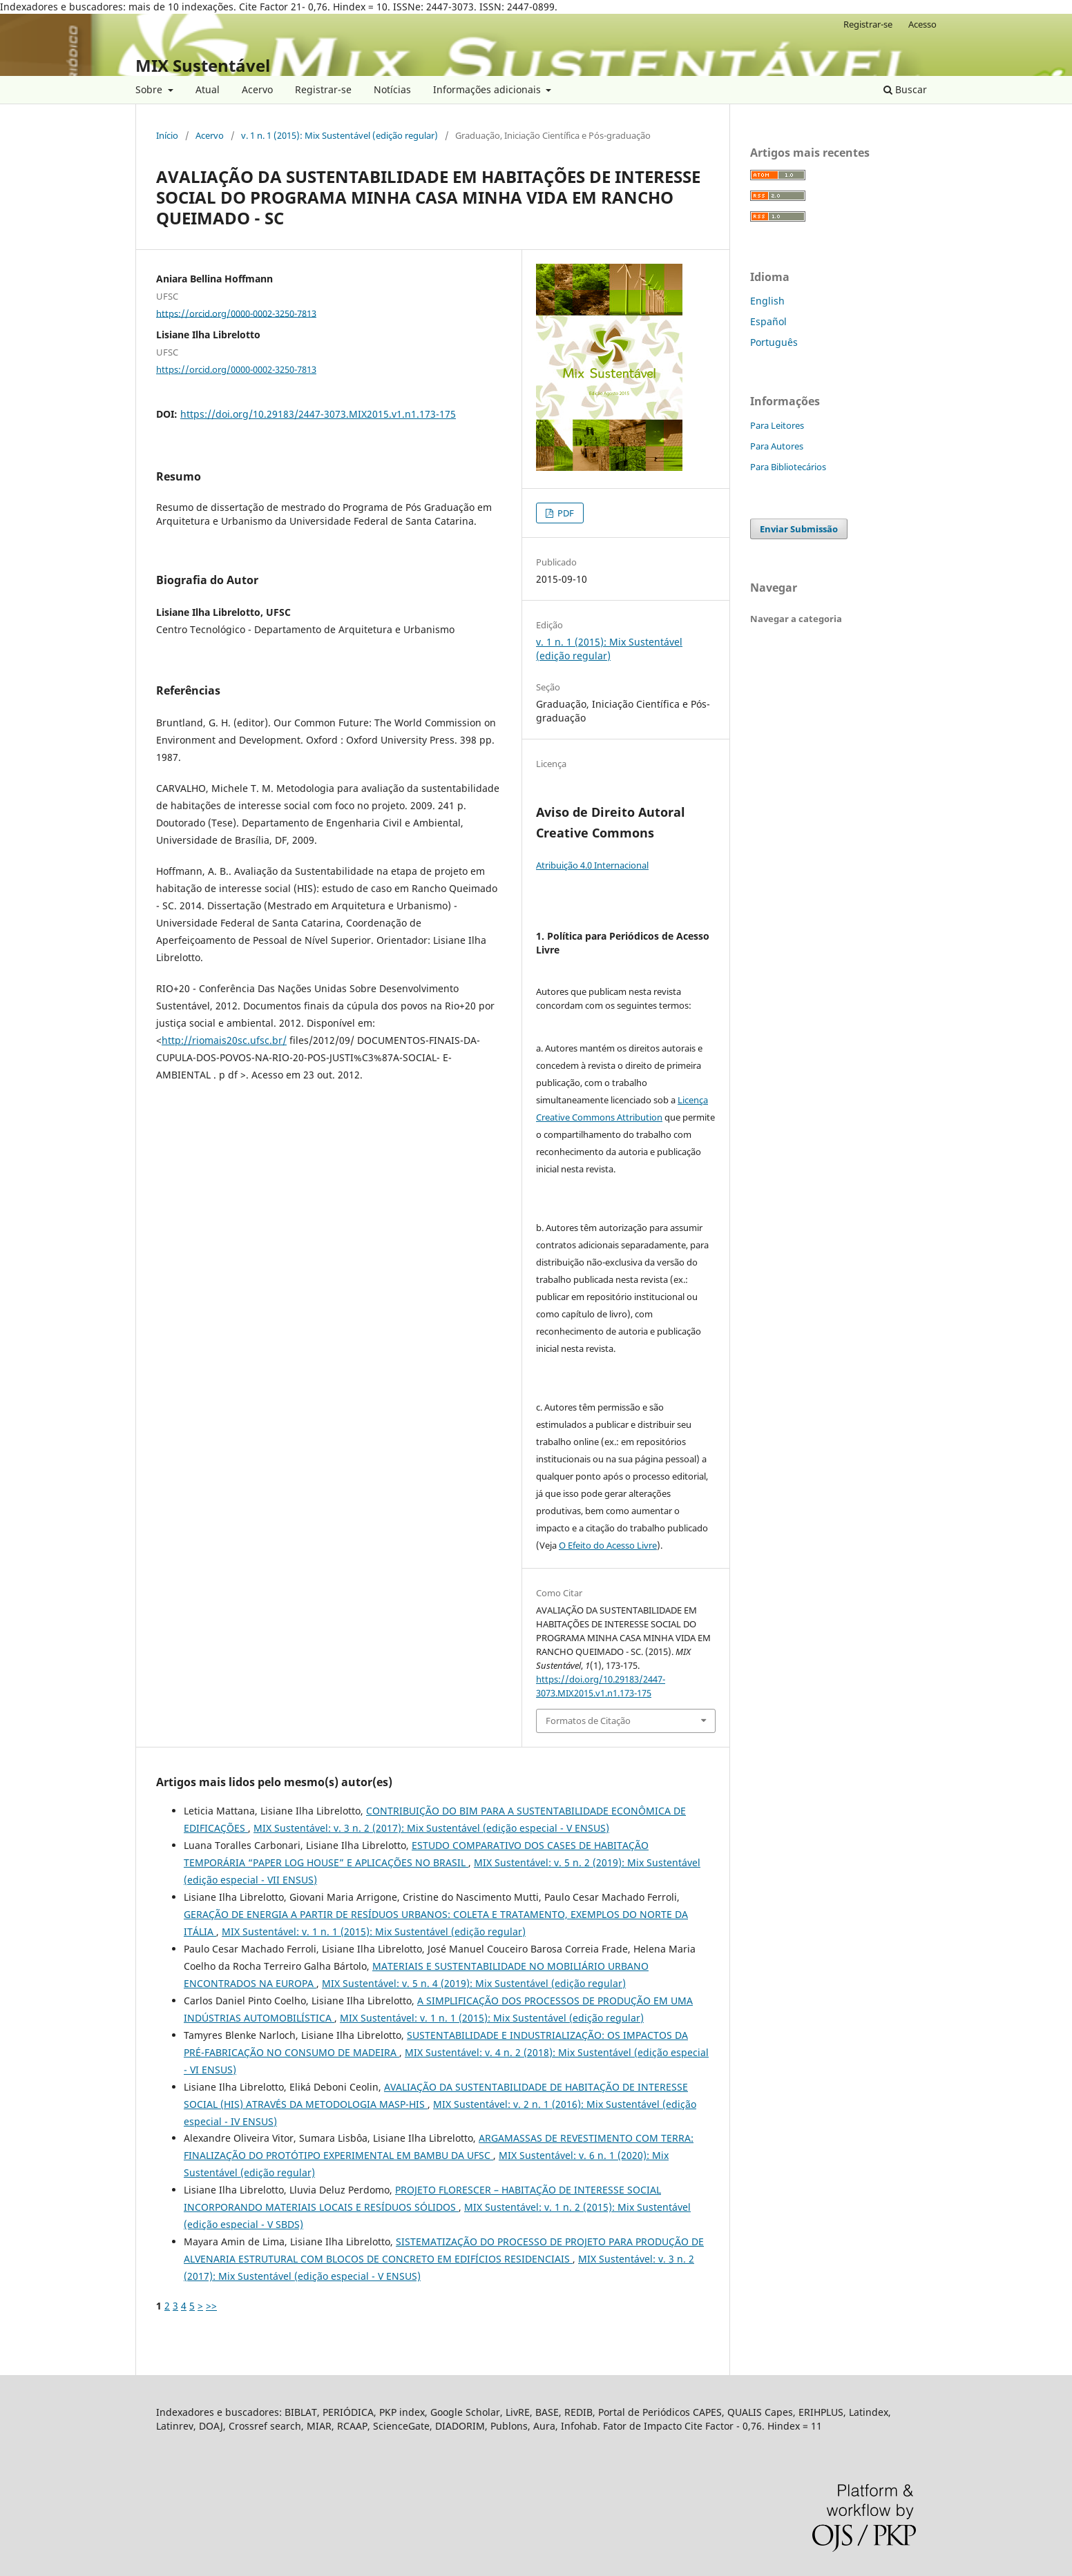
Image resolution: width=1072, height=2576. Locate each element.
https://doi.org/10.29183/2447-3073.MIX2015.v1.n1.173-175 (318, 413)
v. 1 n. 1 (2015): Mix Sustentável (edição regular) (339, 135)
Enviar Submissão (799, 529)
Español (768, 321)
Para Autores (776, 446)
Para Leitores (777, 425)
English (767, 300)
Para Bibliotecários (788, 467)
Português (774, 342)
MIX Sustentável (202, 65)
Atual (207, 89)
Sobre (150, 89)
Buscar (905, 89)
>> (211, 2305)
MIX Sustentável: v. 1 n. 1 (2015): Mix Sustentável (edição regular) (374, 1931)
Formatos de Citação (588, 1720)
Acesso (922, 24)
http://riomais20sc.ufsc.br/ (224, 1040)
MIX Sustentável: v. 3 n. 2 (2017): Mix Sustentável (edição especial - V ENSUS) (431, 1827)
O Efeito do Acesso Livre (608, 1545)
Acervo (257, 89)
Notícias (392, 89)
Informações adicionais (488, 89)
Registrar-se (323, 89)
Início (167, 135)
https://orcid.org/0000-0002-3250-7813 (236, 313)
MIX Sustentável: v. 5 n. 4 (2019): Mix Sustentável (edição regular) (474, 1983)
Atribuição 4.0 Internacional (592, 865)
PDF (564, 513)
